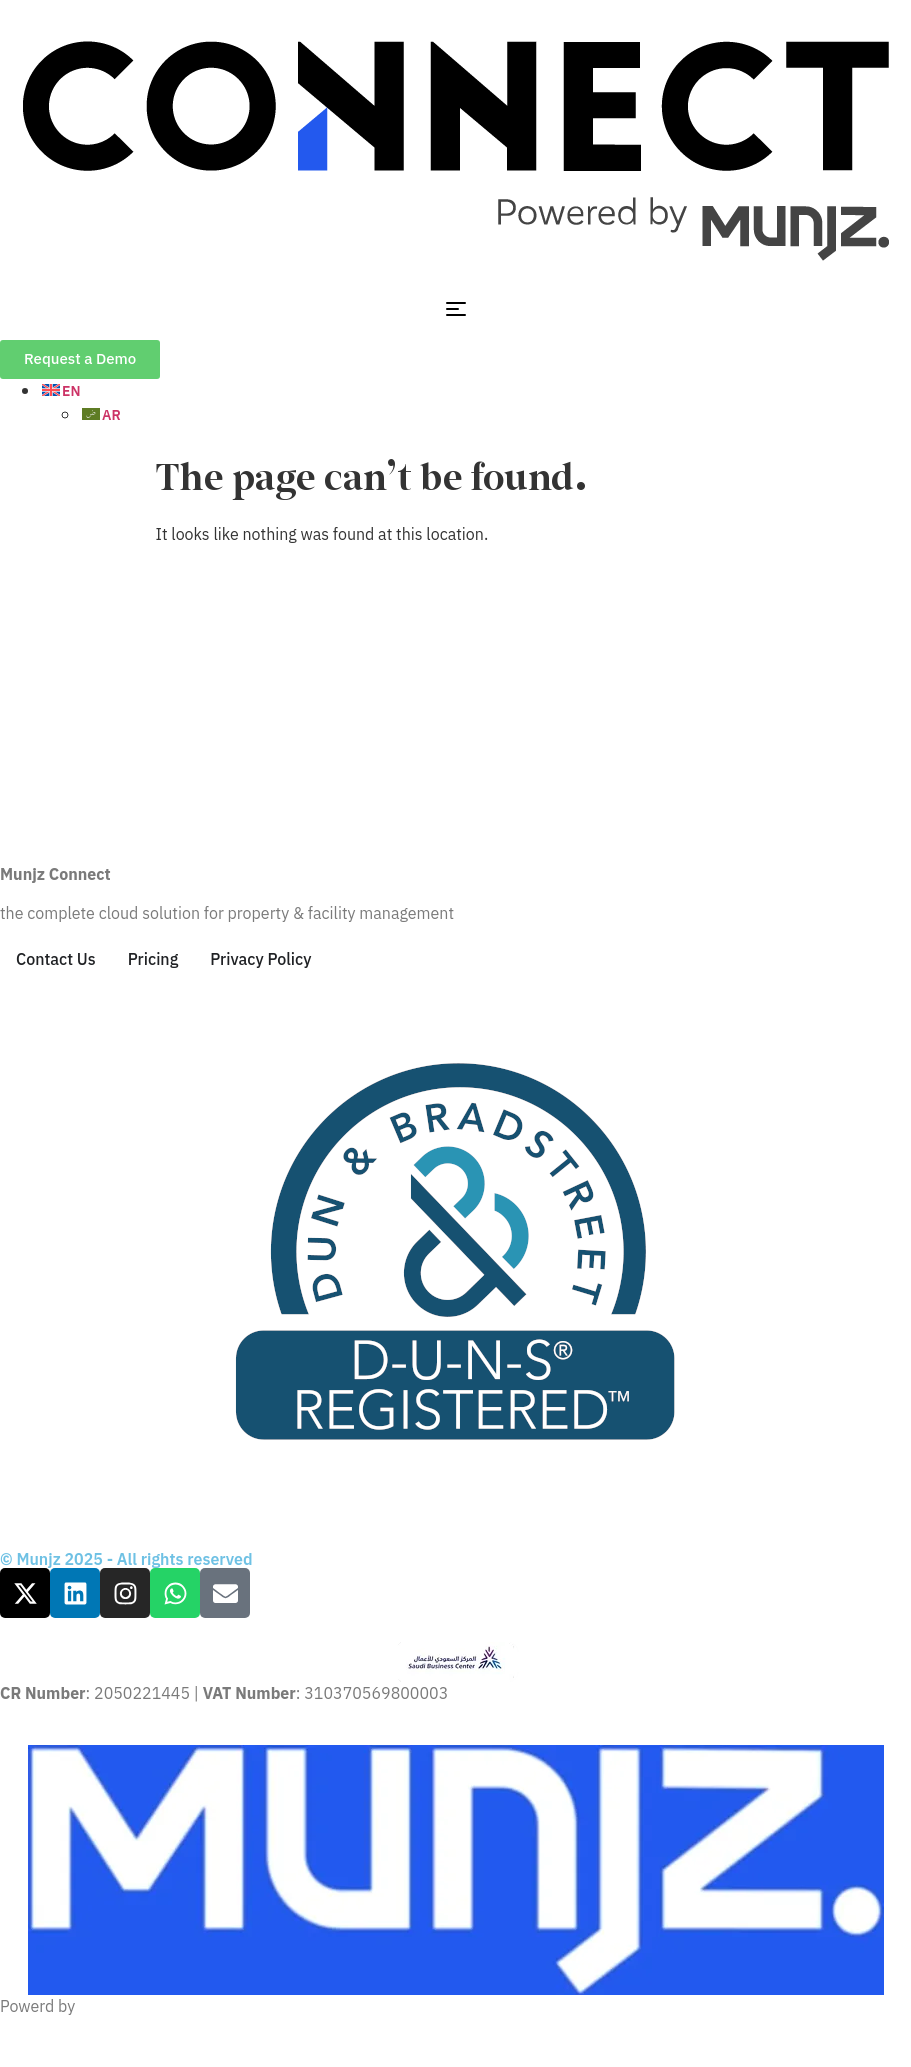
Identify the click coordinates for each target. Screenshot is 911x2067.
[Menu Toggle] (456, 309)
